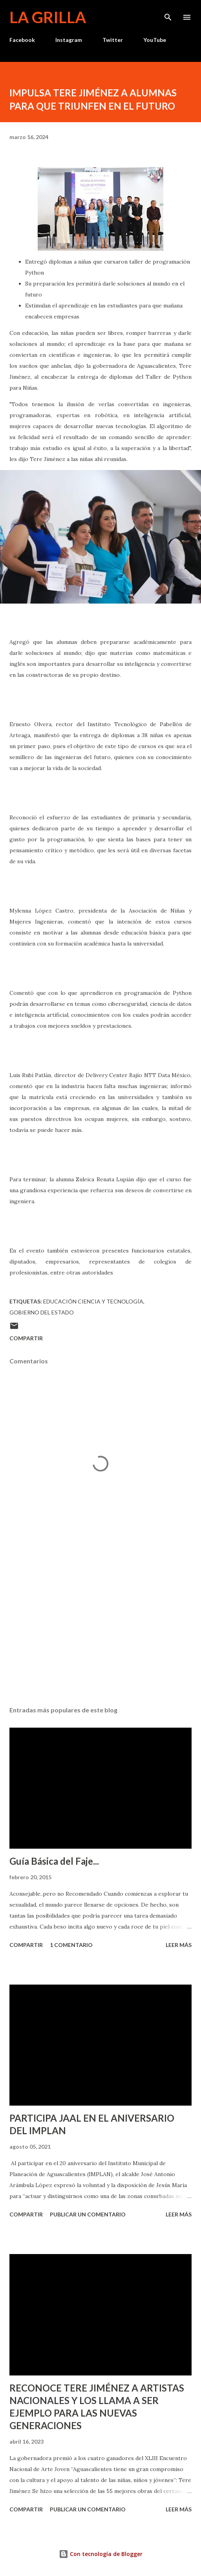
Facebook (22, 39)
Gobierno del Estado (41, 1312)
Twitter (112, 39)
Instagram (68, 39)
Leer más (179, 1944)
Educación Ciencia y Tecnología (93, 1301)
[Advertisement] (100, 1626)
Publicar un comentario (88, 2214)
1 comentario (71, 1944)
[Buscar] (168, 14)
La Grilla (47, 17)
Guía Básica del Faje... (54, 1861)
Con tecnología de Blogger (101, 2554)
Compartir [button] (26, 1338)
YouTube (154, 39)
